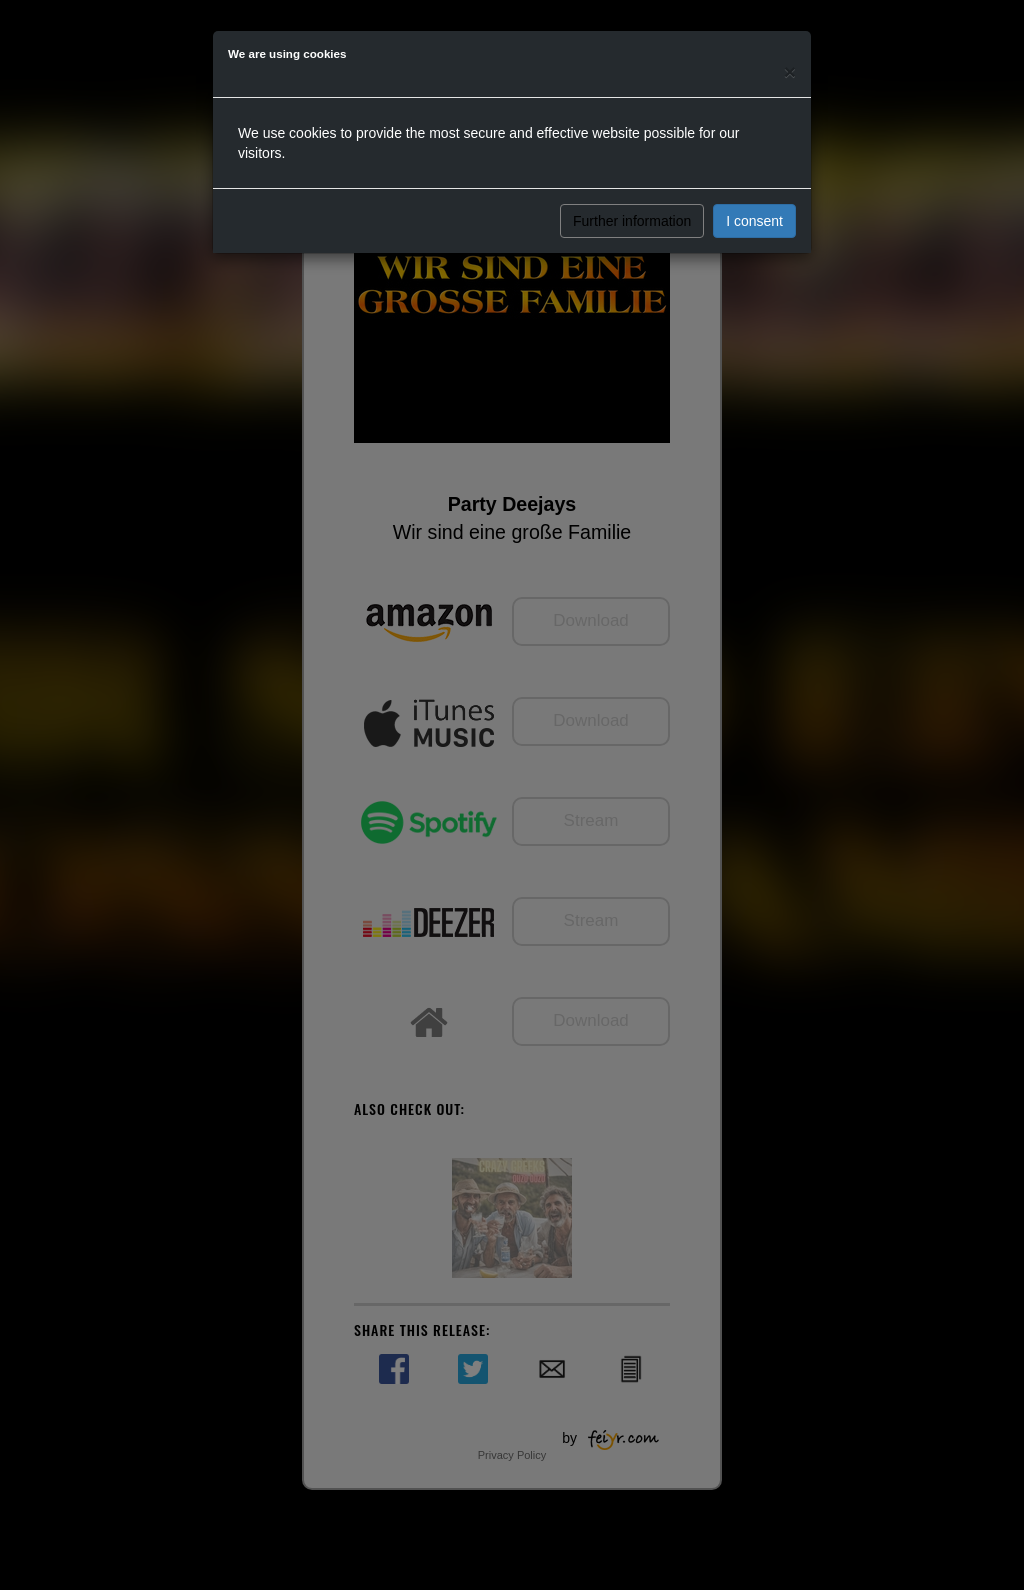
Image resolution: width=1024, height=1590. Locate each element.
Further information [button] (632, 221)
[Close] (790, 71)
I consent (754, 221)
